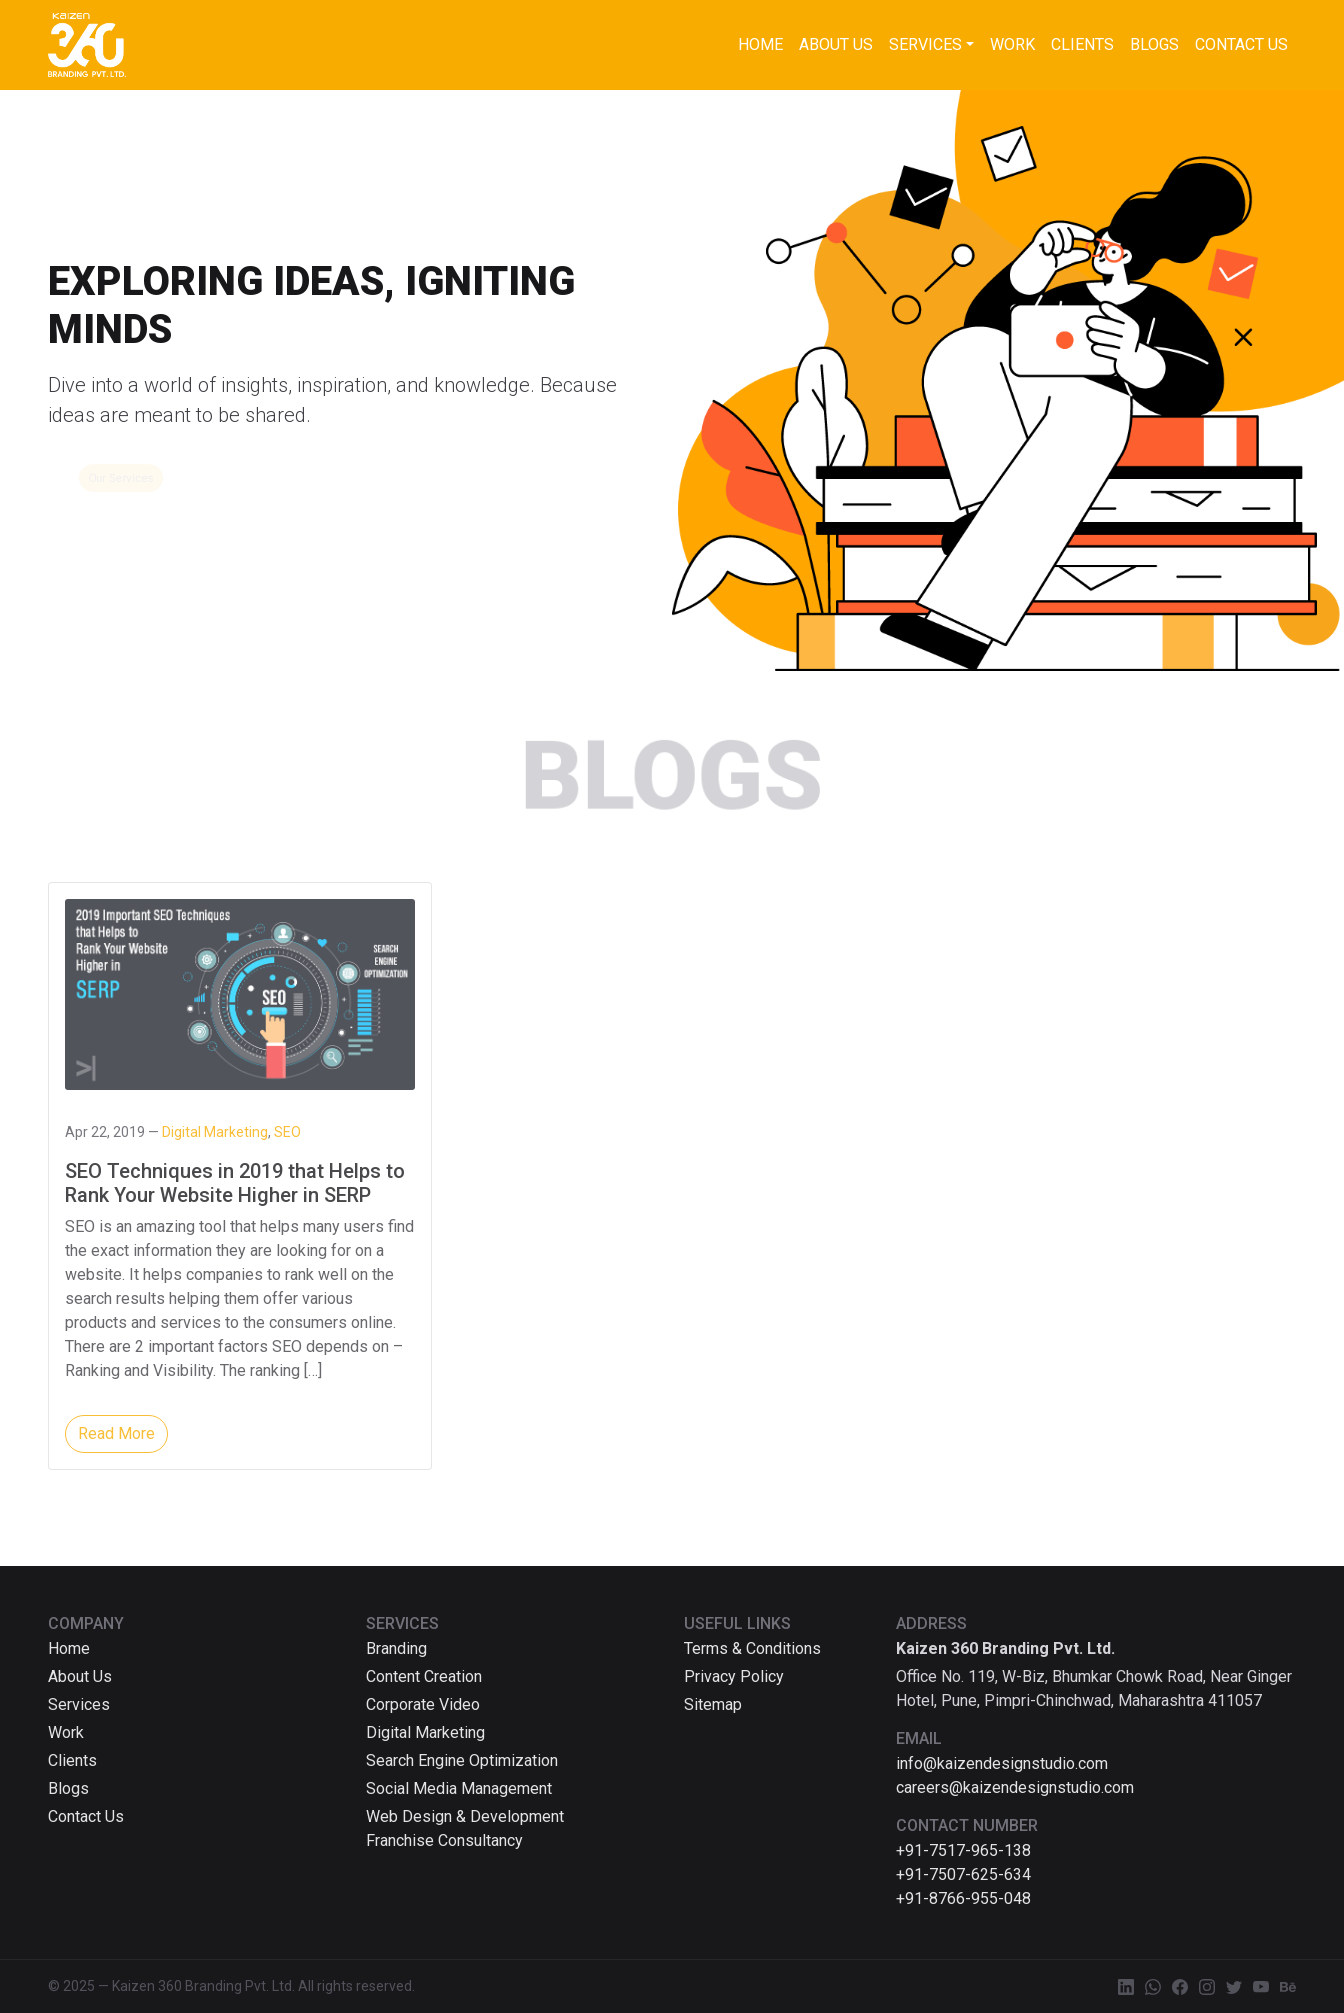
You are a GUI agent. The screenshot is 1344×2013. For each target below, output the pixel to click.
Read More (116, 1433)
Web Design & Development (465, 1816)
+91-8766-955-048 (963, 1898)
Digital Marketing (425, 1732)
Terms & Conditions (752, 1648)
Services (925, 44)
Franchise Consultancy (444, 1840)
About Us (836, 44)
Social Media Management (459, 1788)
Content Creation (424, 1676)
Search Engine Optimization (462, 1760)
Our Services (121, 478)
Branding (396, 1648)
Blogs (1154, 44)
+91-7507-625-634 (963, 1874)
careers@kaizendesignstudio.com (1015, 1787)
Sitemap (713, 1704)
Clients (1082, 44)
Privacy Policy (734, 1676)
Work (1012, 44)
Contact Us (1241, 44)
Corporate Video (423, 1704)
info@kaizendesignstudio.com (1002, 1763)
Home (760, 44)
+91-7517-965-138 (963, 1850)
